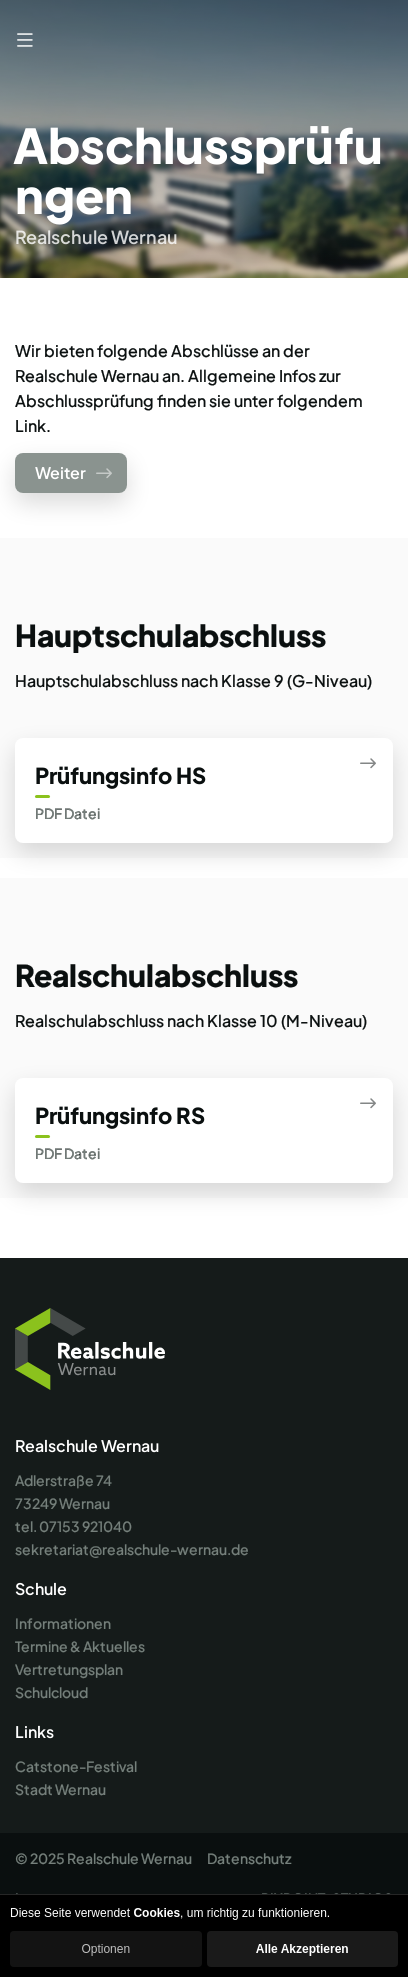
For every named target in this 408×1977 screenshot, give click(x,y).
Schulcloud (51, 1692)
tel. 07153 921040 (73, 1526)
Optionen (105, 1949)
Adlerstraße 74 (63, 1480)
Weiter (73, 472)
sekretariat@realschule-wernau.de (132, 1549)
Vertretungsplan (69, 1669)
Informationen (63, 1623)
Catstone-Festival (76, 1766)
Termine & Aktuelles (80, 1646)
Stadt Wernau (60, 1789)
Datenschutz (249, 1858)
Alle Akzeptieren (302, 1949)
